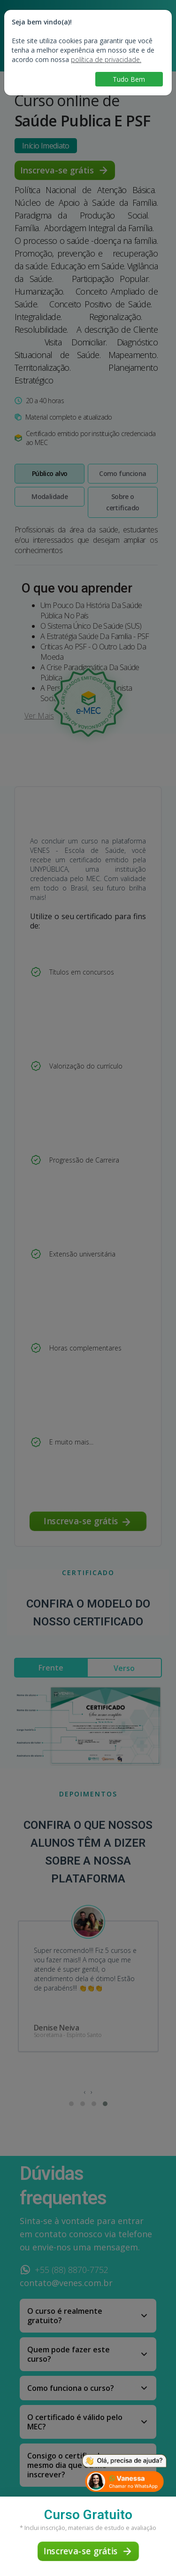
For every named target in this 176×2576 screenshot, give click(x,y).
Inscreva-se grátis (87, 2551)
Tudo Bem (129, 79)
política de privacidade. (106, 59)
